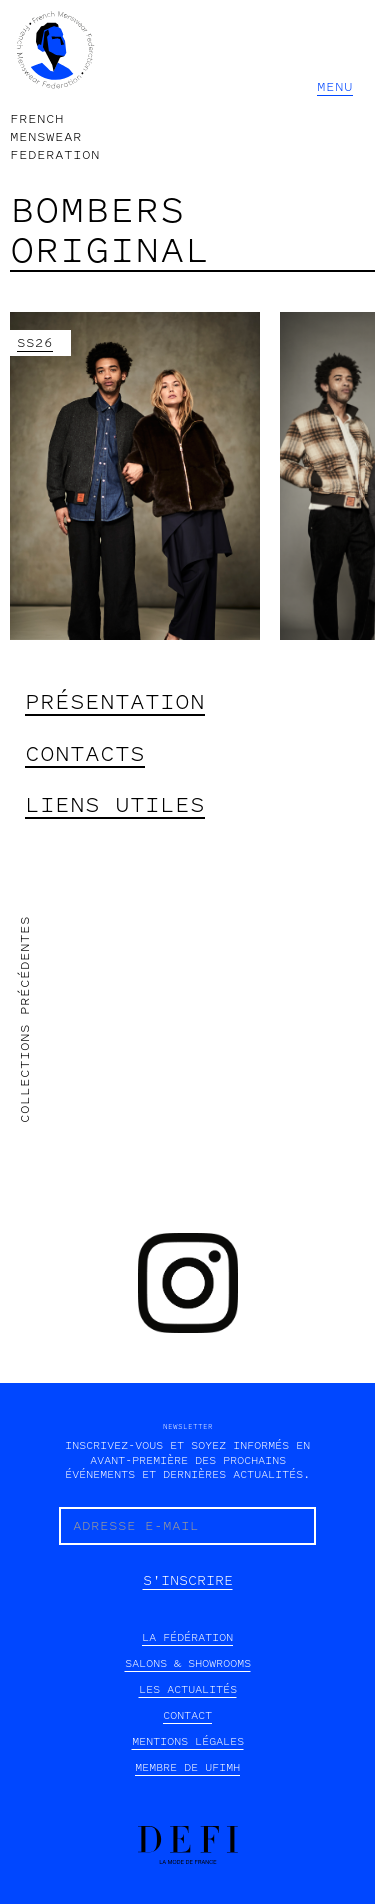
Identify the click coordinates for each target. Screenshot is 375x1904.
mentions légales (188, 1741)
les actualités (188, 1689)
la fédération (187, 1637)
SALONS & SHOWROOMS (188, 1663)
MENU (335, 86)
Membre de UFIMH (187, 1767)
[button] (336, 87)
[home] (55, 87)
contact (187, 1715)
